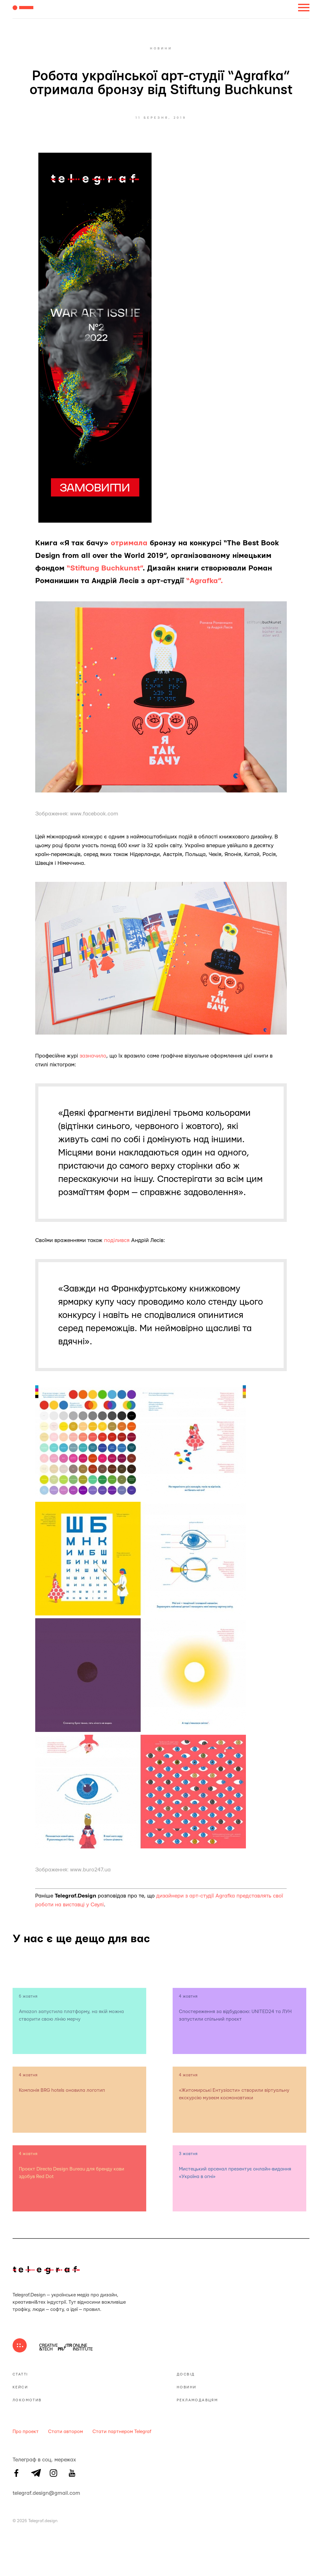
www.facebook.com (94, 813)
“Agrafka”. (204, 580)
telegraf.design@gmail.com (16, 2492)
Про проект (26, 2431)
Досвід (186, 2374)
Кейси (20, 2387)
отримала (129, 543)
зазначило (93, 1055)
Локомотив (27, 2400)
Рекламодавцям (197, 2400)
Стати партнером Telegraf (121, 2431)
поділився (117, 1240)
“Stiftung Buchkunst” (105, 568)
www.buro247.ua (90, 1869)
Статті (20, 2374)
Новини (186, 2387)
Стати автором (65, 2431)
